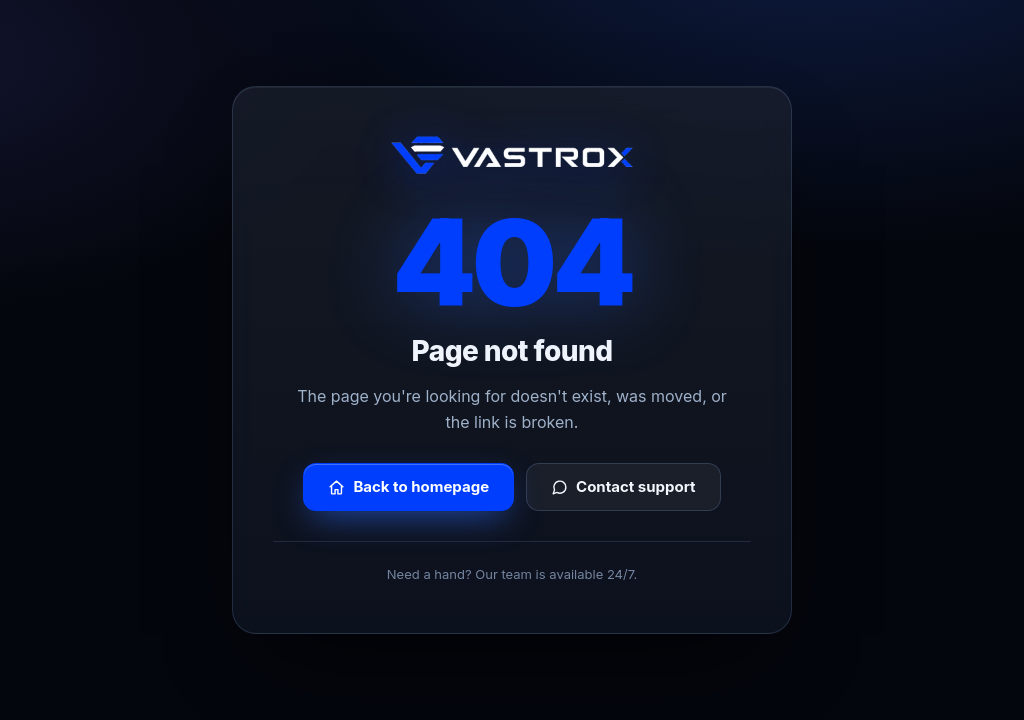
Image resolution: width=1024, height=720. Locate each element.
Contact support (623, 486)
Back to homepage (408, 486)
